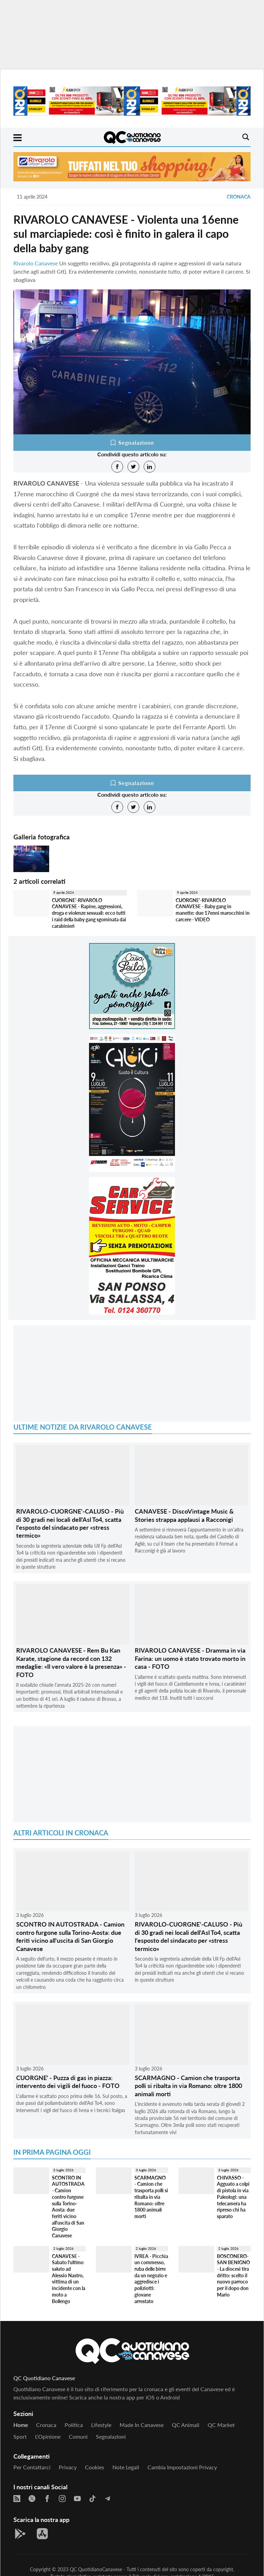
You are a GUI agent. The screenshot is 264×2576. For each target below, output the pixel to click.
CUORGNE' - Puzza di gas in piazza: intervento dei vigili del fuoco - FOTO (68, 2081)
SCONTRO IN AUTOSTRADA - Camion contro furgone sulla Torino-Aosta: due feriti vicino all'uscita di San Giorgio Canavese (70, 1936)
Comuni (78, 2436)
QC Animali (185, 2424)
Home (20, 2424)
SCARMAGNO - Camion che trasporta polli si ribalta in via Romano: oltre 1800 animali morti (188, 2086)
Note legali (125, 2467)
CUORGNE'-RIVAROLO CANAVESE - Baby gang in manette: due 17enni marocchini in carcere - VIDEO (213, 909)
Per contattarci (32, 2467)
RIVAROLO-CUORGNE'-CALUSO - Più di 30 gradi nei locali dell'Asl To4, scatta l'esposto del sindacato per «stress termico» (70, 1523)
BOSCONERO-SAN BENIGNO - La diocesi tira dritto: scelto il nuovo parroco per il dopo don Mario (233, 2275)
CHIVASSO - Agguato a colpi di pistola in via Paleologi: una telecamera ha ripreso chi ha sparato (233, 2197)
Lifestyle (101, 2424)
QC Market (221, 2424)
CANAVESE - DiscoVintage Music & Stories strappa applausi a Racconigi (184, 1515)
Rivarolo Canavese (35, 263)
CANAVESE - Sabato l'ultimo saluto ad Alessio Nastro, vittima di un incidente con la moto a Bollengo (68, 2278)
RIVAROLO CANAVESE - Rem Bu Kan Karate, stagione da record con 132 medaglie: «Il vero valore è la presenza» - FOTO (71, 1662)
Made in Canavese (142, 2424)
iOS (150, 2397)
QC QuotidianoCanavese (96, 2569)
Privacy (68, 2467)
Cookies (94, 2467)
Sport (20, 2436)
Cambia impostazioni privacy (182, 2467)
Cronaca (239, 197)
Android (170, 2397)
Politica (74, 2424)
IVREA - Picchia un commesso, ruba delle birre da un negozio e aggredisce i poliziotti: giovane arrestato (151, 2278)
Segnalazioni (111, 2436)
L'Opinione (47, 2436)
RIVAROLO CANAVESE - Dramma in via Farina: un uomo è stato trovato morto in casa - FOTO (190, 1658)
